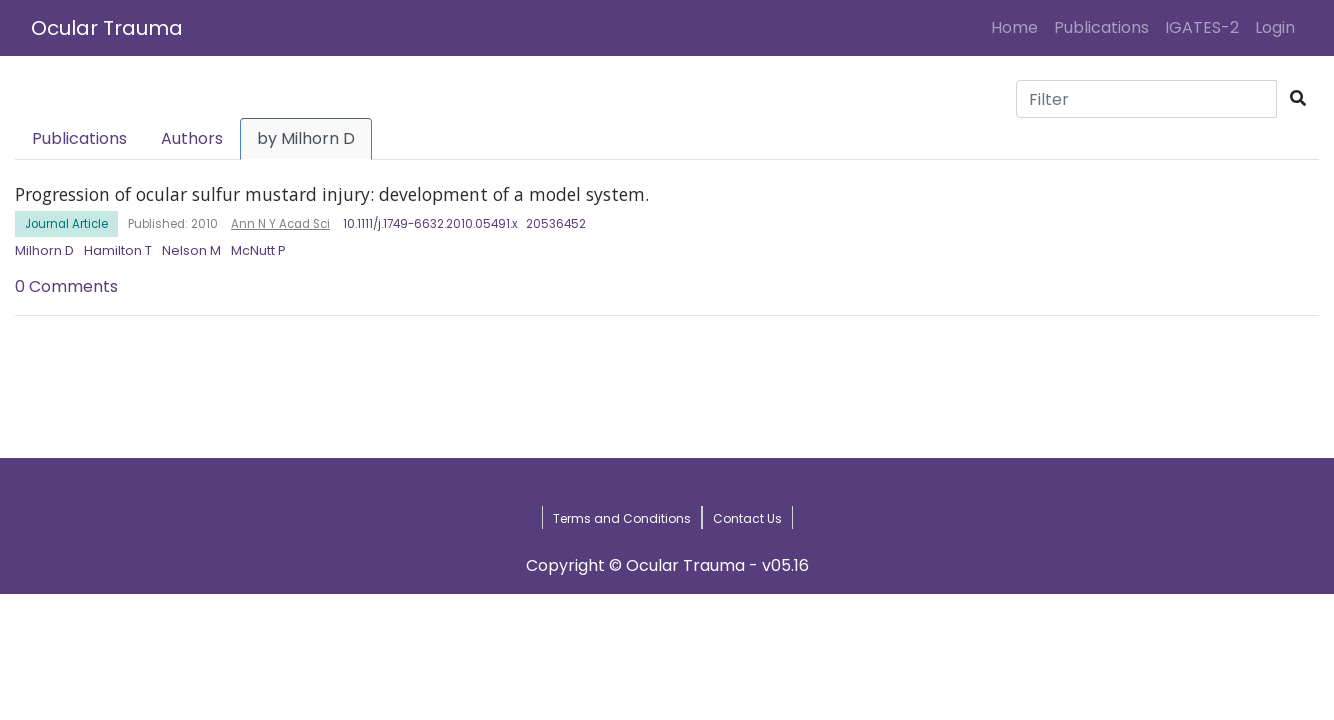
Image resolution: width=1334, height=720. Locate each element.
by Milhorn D (306, 138)
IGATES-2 (1202, 27)
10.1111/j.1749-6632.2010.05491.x (430, 224)
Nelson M (191, 250)
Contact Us (747, 518)
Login (1279, 27)
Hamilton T (118, 250)
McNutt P (258, 250)
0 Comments (66, 286)
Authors (192, 138)
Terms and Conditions (622, 518)
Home (1018, 27)
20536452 (556, 224)
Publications (1101, 27)
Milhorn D (44, 250)
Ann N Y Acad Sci (280, 224)
